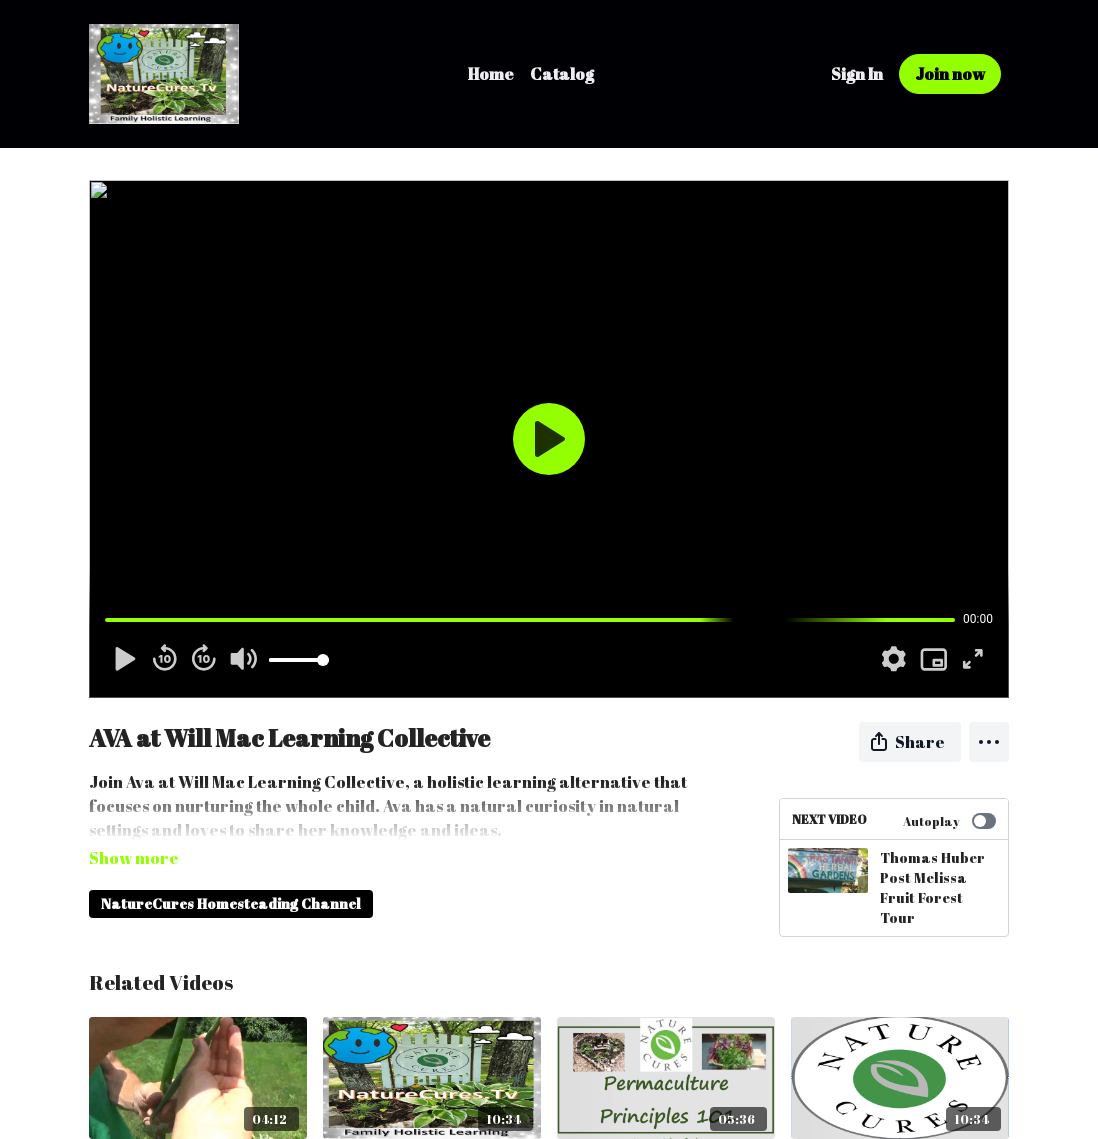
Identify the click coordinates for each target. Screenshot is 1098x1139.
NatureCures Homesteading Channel (231, 875)
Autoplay (949, 821)
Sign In (857, 74)
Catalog (562, 74)
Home (491, 74)
